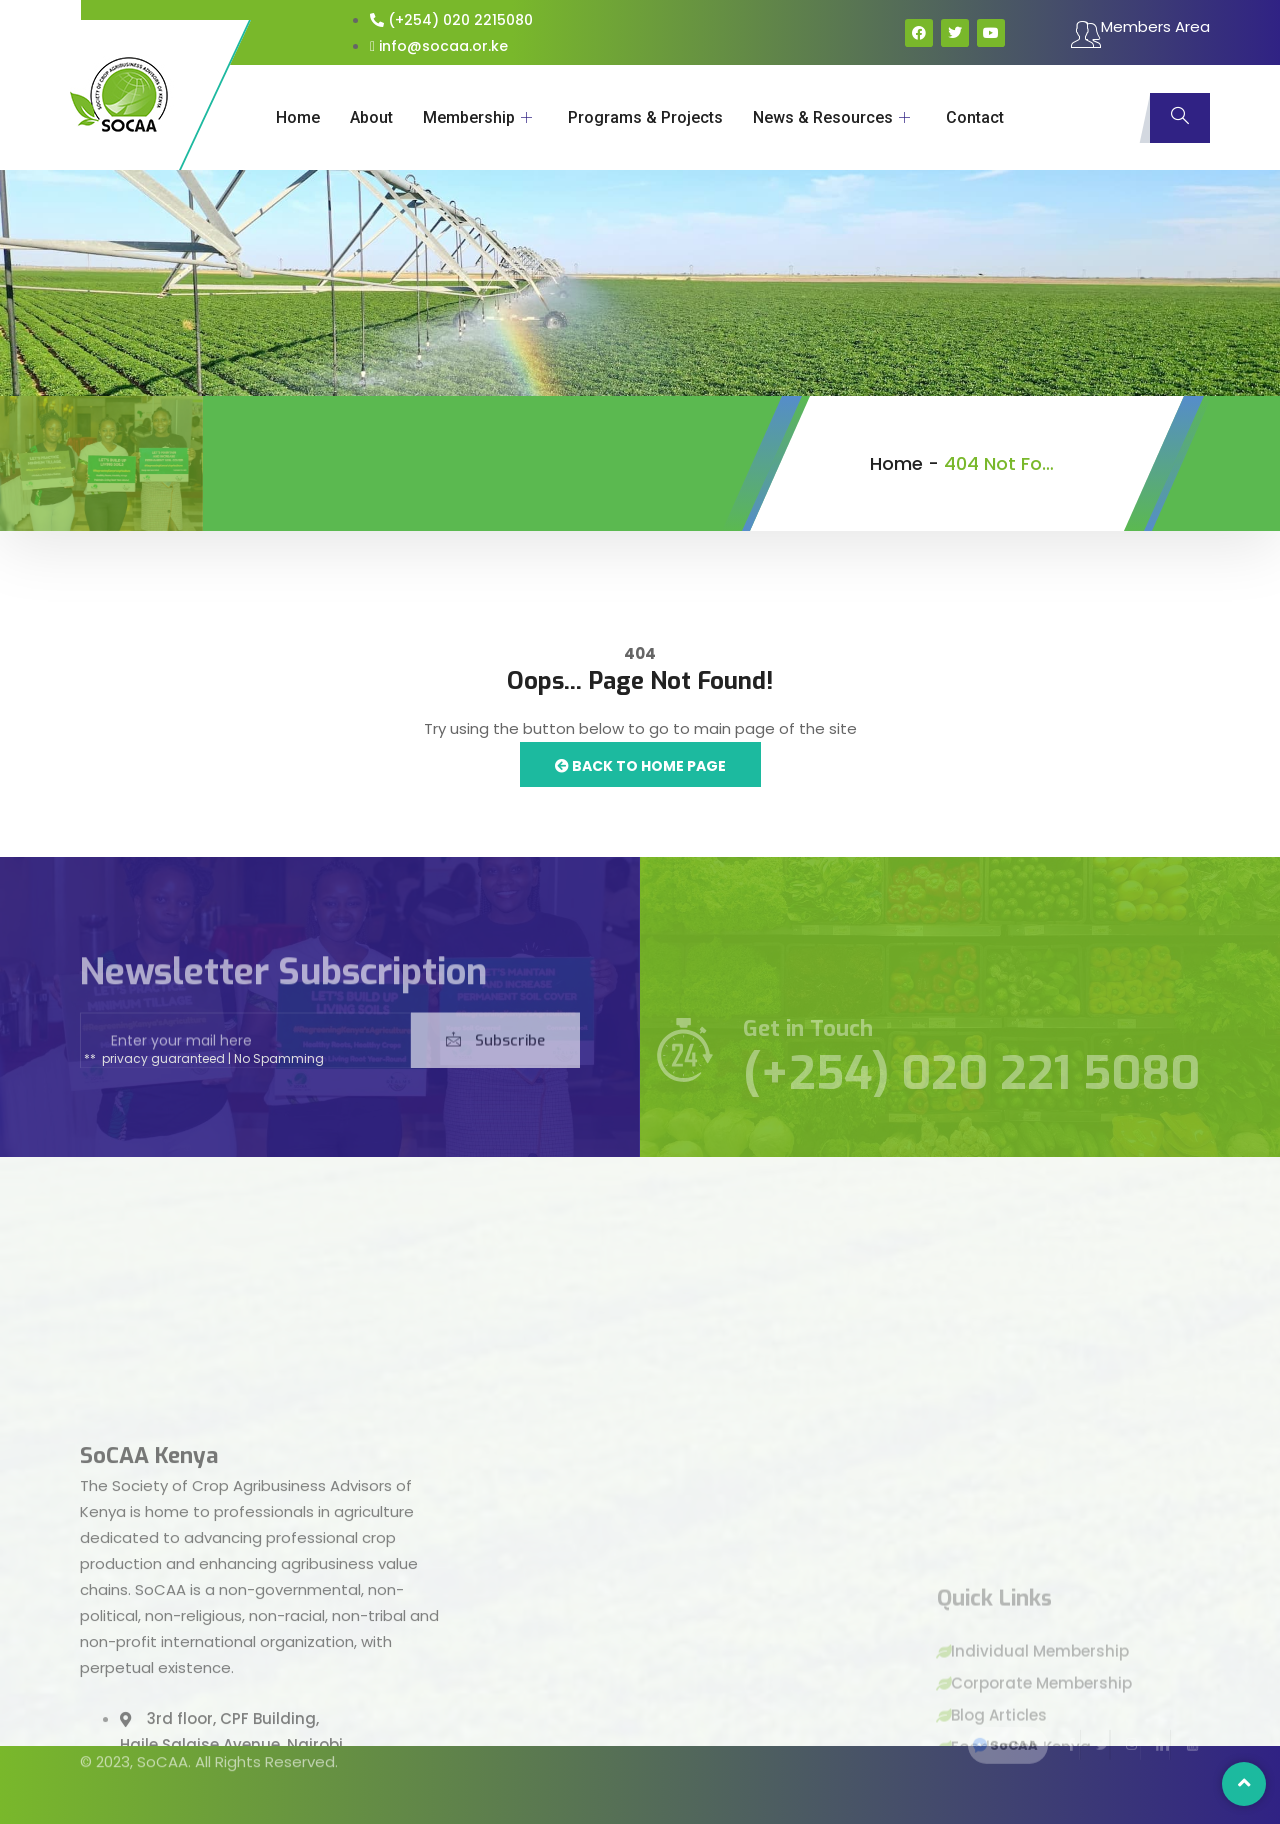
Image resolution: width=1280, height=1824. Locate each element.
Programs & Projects (645, 117)
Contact (975, 117)
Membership (477, 117)
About (371, 117)
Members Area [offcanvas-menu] (1140, 34)
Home (298, 117)
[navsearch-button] (1180, 118)
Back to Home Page (640, 766)
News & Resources (831, 117)
